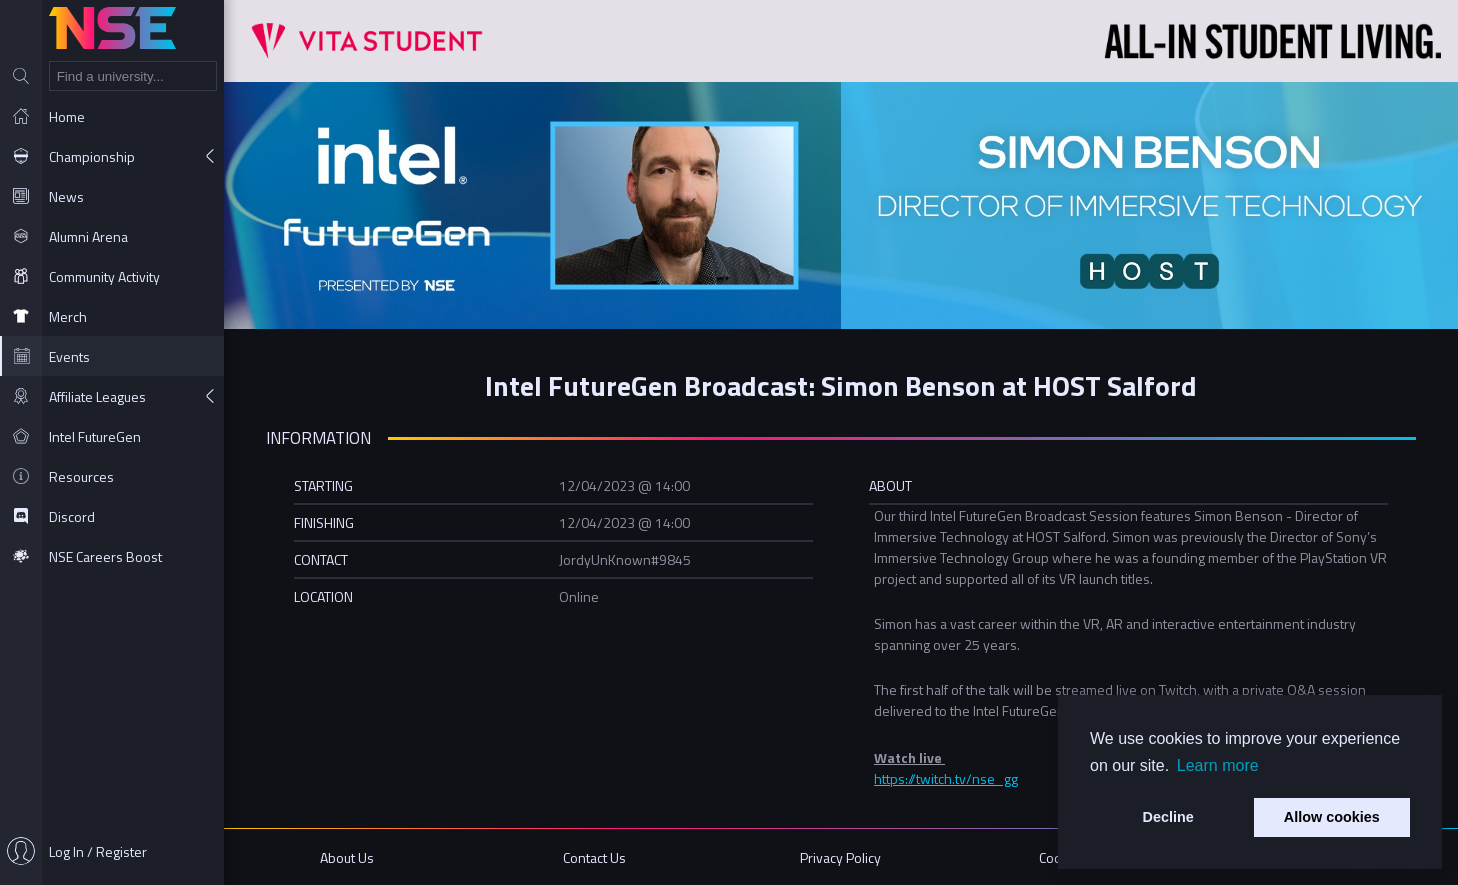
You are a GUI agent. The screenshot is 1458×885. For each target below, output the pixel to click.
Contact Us (594, 857)
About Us (347, 857)
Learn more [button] (1218, 765)
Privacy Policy (840, 857)
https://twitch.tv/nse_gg (946, 778)
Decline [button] (1168, 817)
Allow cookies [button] (1332, 817)
